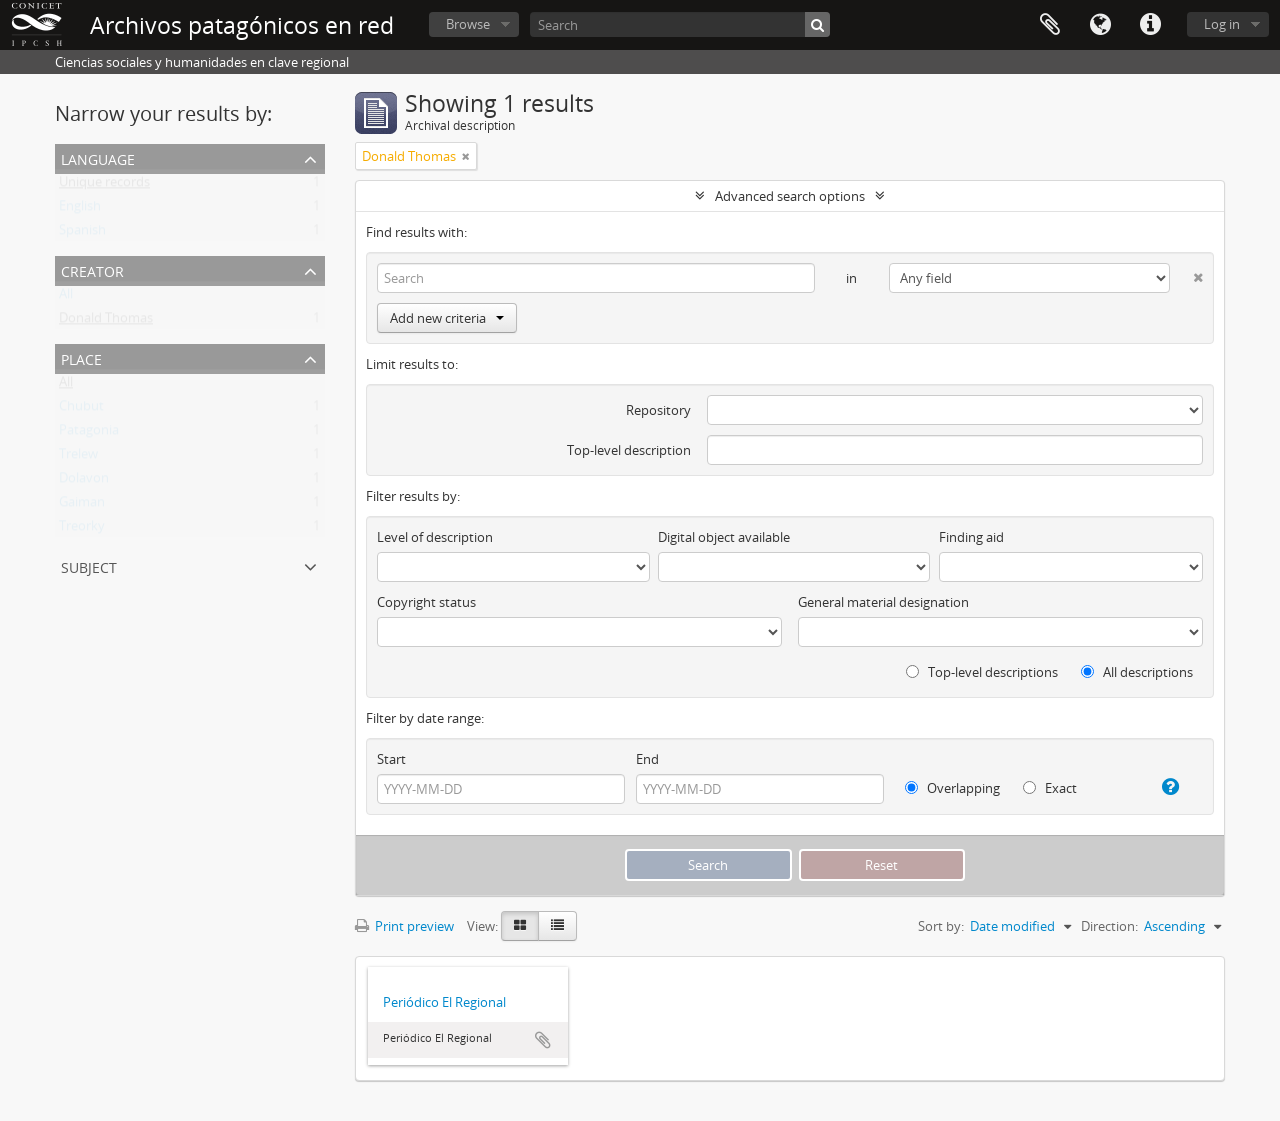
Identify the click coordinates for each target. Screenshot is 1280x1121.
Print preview (404, 926)
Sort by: (941, 926)
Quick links (1150, 25)
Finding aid (971, 537)
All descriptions (1137, 672)
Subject (89, 565)
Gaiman (82, 506)
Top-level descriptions (982, 672)
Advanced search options (790, 196)
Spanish (82, 234)
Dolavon (84, 482)
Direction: (1109, 926)
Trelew (78, 458)
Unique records (104, 186)
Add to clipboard (543, 1040)
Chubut (81, 410)
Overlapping (952, 788)
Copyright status (426, 602)
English (80, 210)
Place (81, 357)
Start (391, 759)
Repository (658, 410)
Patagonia (89, 434)
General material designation (883, 602)
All (66, 298)
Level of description (435, 537)
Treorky (82, 530)
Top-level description (629, 450)
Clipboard (1050, 25)
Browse (468, 24)
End (647, 759)
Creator (92, 269)
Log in (1222, 24)
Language (1100, 25)
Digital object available (724, 537)
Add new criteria (447, 318)
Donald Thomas (106, 322)
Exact (1050, 788)
